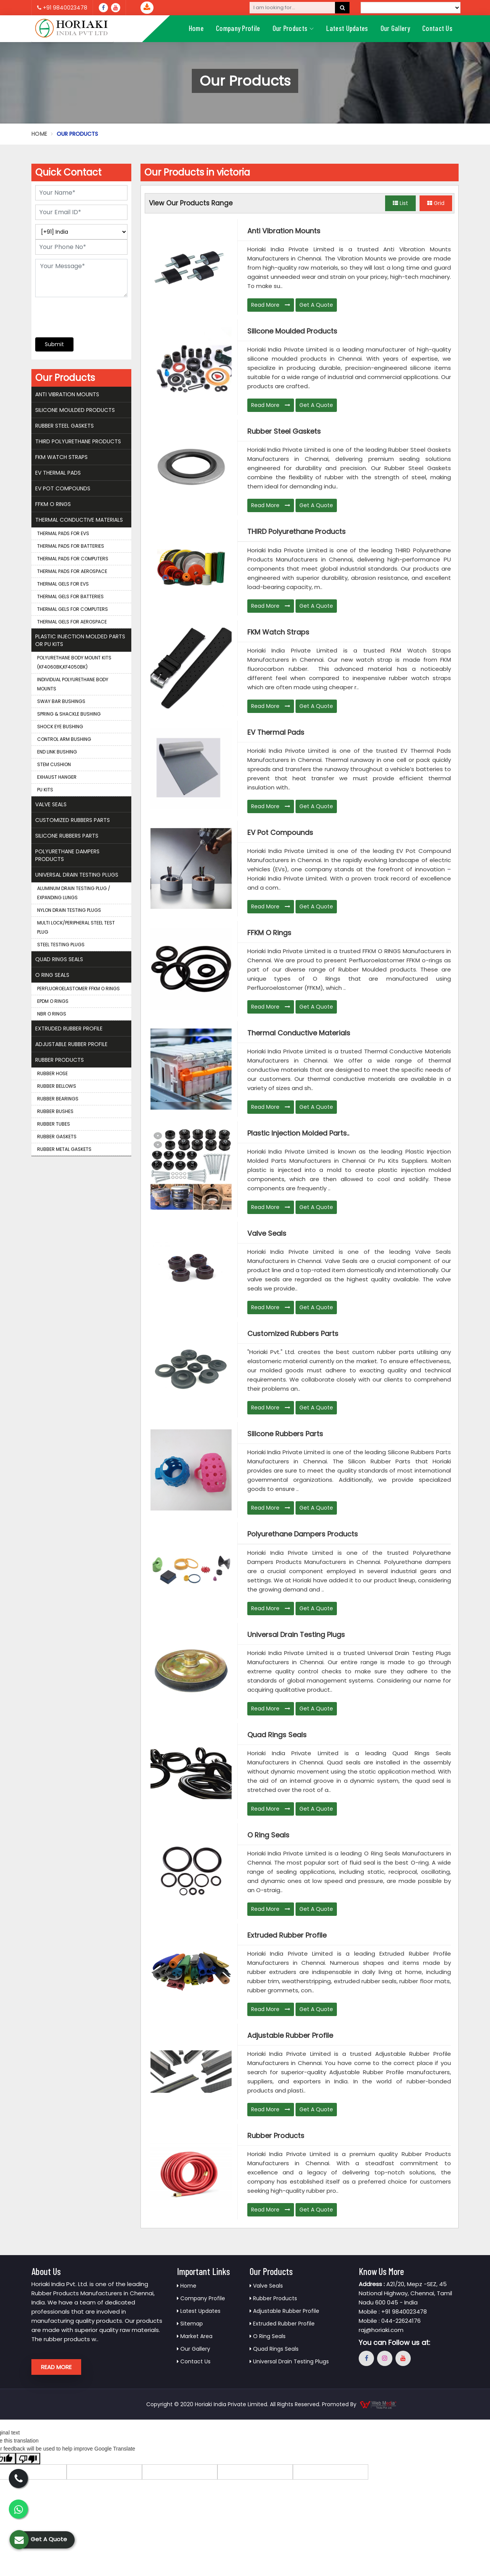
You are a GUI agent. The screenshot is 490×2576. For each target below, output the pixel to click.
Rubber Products (275, 2135)
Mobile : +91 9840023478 (393, 2311)
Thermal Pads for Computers (72, 558)
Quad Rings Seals (277, 1735)
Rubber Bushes (55, 1111)
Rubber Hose (52, 1073)
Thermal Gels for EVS (63, 584)
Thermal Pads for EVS (63, 533)
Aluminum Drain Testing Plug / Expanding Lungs (73, 893)
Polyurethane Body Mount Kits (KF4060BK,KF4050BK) (74, 662)
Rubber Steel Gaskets (284, 431)
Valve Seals (266, 1233)
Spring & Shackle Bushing (69, 714)
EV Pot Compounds (280, 832)
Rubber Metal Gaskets (64, 1149)
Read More (270, 305)
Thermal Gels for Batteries (70, 596)
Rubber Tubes (53, 1124)
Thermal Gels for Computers (72, 609)
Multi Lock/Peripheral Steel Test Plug (76, 927)
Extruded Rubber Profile (287, 1935)
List (400, 203)
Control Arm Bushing (64, 739)
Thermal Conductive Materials (298, 1033)
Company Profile (238, 28)
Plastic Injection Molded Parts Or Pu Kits (80, 640)
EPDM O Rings (53, 1001)
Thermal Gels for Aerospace (72, 621)
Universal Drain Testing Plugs (296, 1634)
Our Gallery (395, 28)
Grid (435, 203)
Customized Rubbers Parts (292, 1333)
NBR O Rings (51, 1014)
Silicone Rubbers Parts (285, 1434)
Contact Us (437, 28)
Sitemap (190, 2323)
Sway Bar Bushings (61, 701)
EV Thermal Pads (275, 732)
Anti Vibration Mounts (283, 231)
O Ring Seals (268, 1835)
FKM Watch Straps (278, 632)
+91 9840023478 (62, 7)
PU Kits (45, 789)
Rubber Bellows (56, 1086)
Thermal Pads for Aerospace (72, 571)
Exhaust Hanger (57, 777)
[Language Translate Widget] (411, 7)
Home (196, 28)
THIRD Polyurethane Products (296, 531)
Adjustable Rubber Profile (290, 2035)
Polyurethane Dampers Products (302, 1534)
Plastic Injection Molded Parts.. (298, 1133)
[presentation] (81, 313)
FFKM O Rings (269, 932)
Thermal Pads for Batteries (70, 546)
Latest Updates (347, 28)
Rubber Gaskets (57, 1136)
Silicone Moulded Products (292, 331)
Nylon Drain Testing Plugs (69, 910)
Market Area (194, 2336)
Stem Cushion (54, 764)
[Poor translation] (28, 2458)
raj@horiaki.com (381, 2330)
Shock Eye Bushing (60, 726)
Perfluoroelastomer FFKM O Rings (78, 988)
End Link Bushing (57, 752)
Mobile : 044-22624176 (390, 2321)
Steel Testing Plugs (61, 944)
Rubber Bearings (57, 1098)
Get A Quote (316, 305)
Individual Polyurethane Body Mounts (72, 684)
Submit (54, 344)
